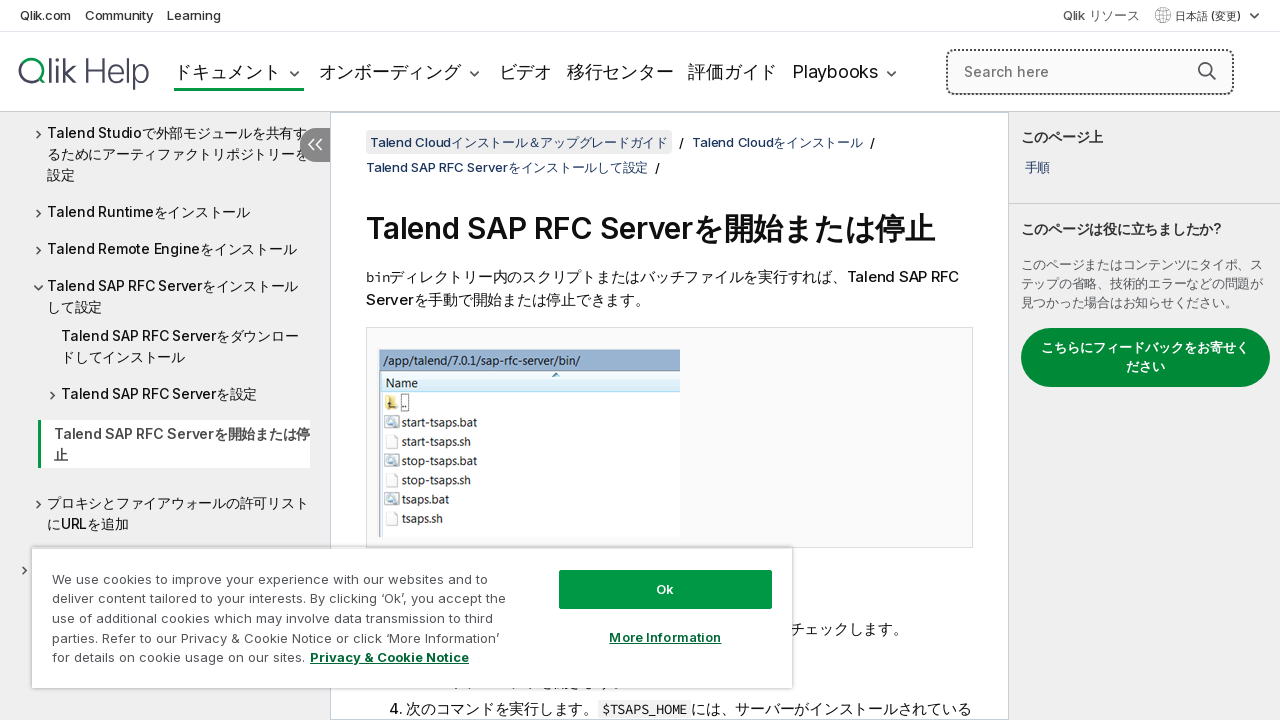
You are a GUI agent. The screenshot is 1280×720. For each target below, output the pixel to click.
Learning (193, 15)
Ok (650, 574)
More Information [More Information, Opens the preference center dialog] (650, 622)
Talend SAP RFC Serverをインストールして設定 (172, 296)
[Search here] (1090, 72)
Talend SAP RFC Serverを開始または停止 (182, 444)
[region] (403, 610)
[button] (1207, 71)
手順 (1038, 167)
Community (119, 15)
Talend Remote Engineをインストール (171, 248)
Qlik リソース (1101, 15)
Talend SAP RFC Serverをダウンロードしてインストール (179, 346)
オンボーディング (390, 71)
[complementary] (1144, 416)
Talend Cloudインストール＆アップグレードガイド (519, 142)
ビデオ (525, 71)
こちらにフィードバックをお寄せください (1145, 357)
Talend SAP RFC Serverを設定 (159, 393)
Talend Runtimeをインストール (148, 211)
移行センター (620, 71)
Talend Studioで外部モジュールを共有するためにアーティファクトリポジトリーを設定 (177, 153)
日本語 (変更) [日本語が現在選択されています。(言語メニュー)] (1209, 16)
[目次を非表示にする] (315, 145)
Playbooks (835, 71)
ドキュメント (227, 71)
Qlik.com (45, 15)
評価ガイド (732, 71)
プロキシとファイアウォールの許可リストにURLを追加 (177, 513)
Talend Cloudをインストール (777, 142)
